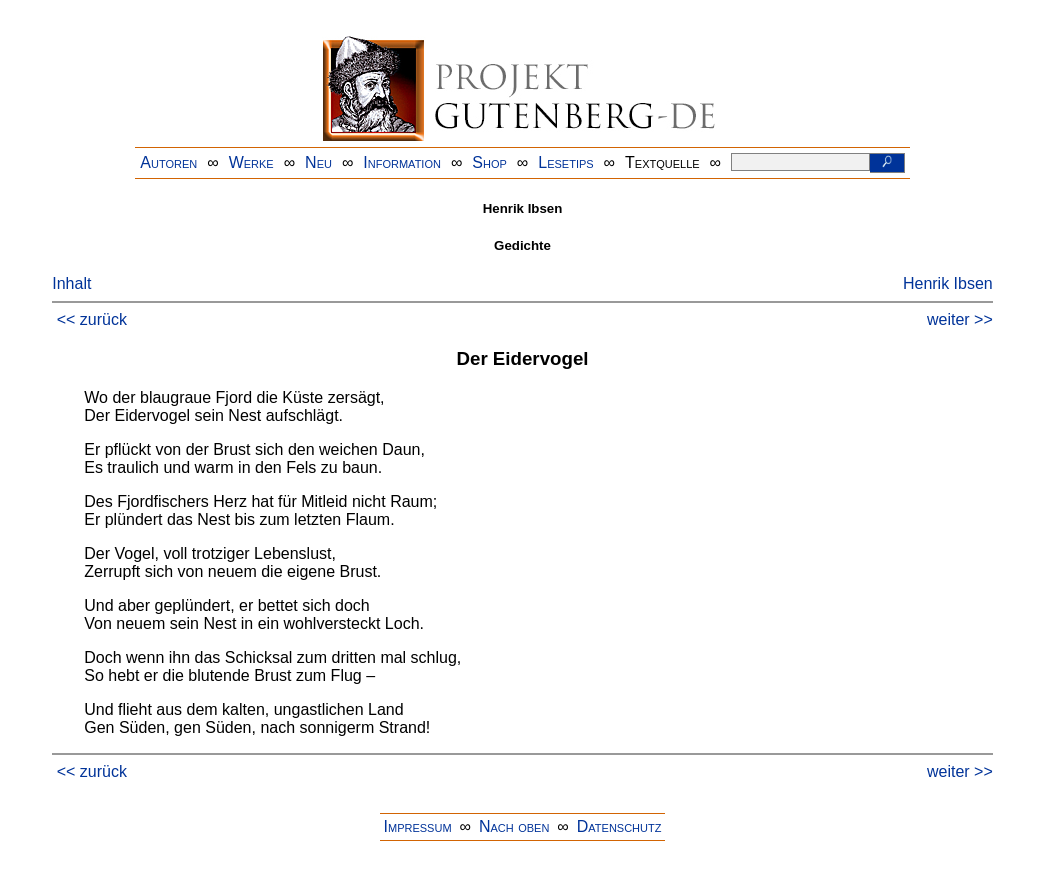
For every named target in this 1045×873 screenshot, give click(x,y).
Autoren (168, 162)
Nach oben (514, 826)
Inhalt (71, 283)
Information (402, 162)
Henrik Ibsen (948, 283)
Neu (318, 162)
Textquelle (662, 162)
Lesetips (565, 162)
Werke (251, 162)
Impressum (418, 826)
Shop (489, 162)
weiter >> (960, 319)
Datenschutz (619, 826)
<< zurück (92, 319)
